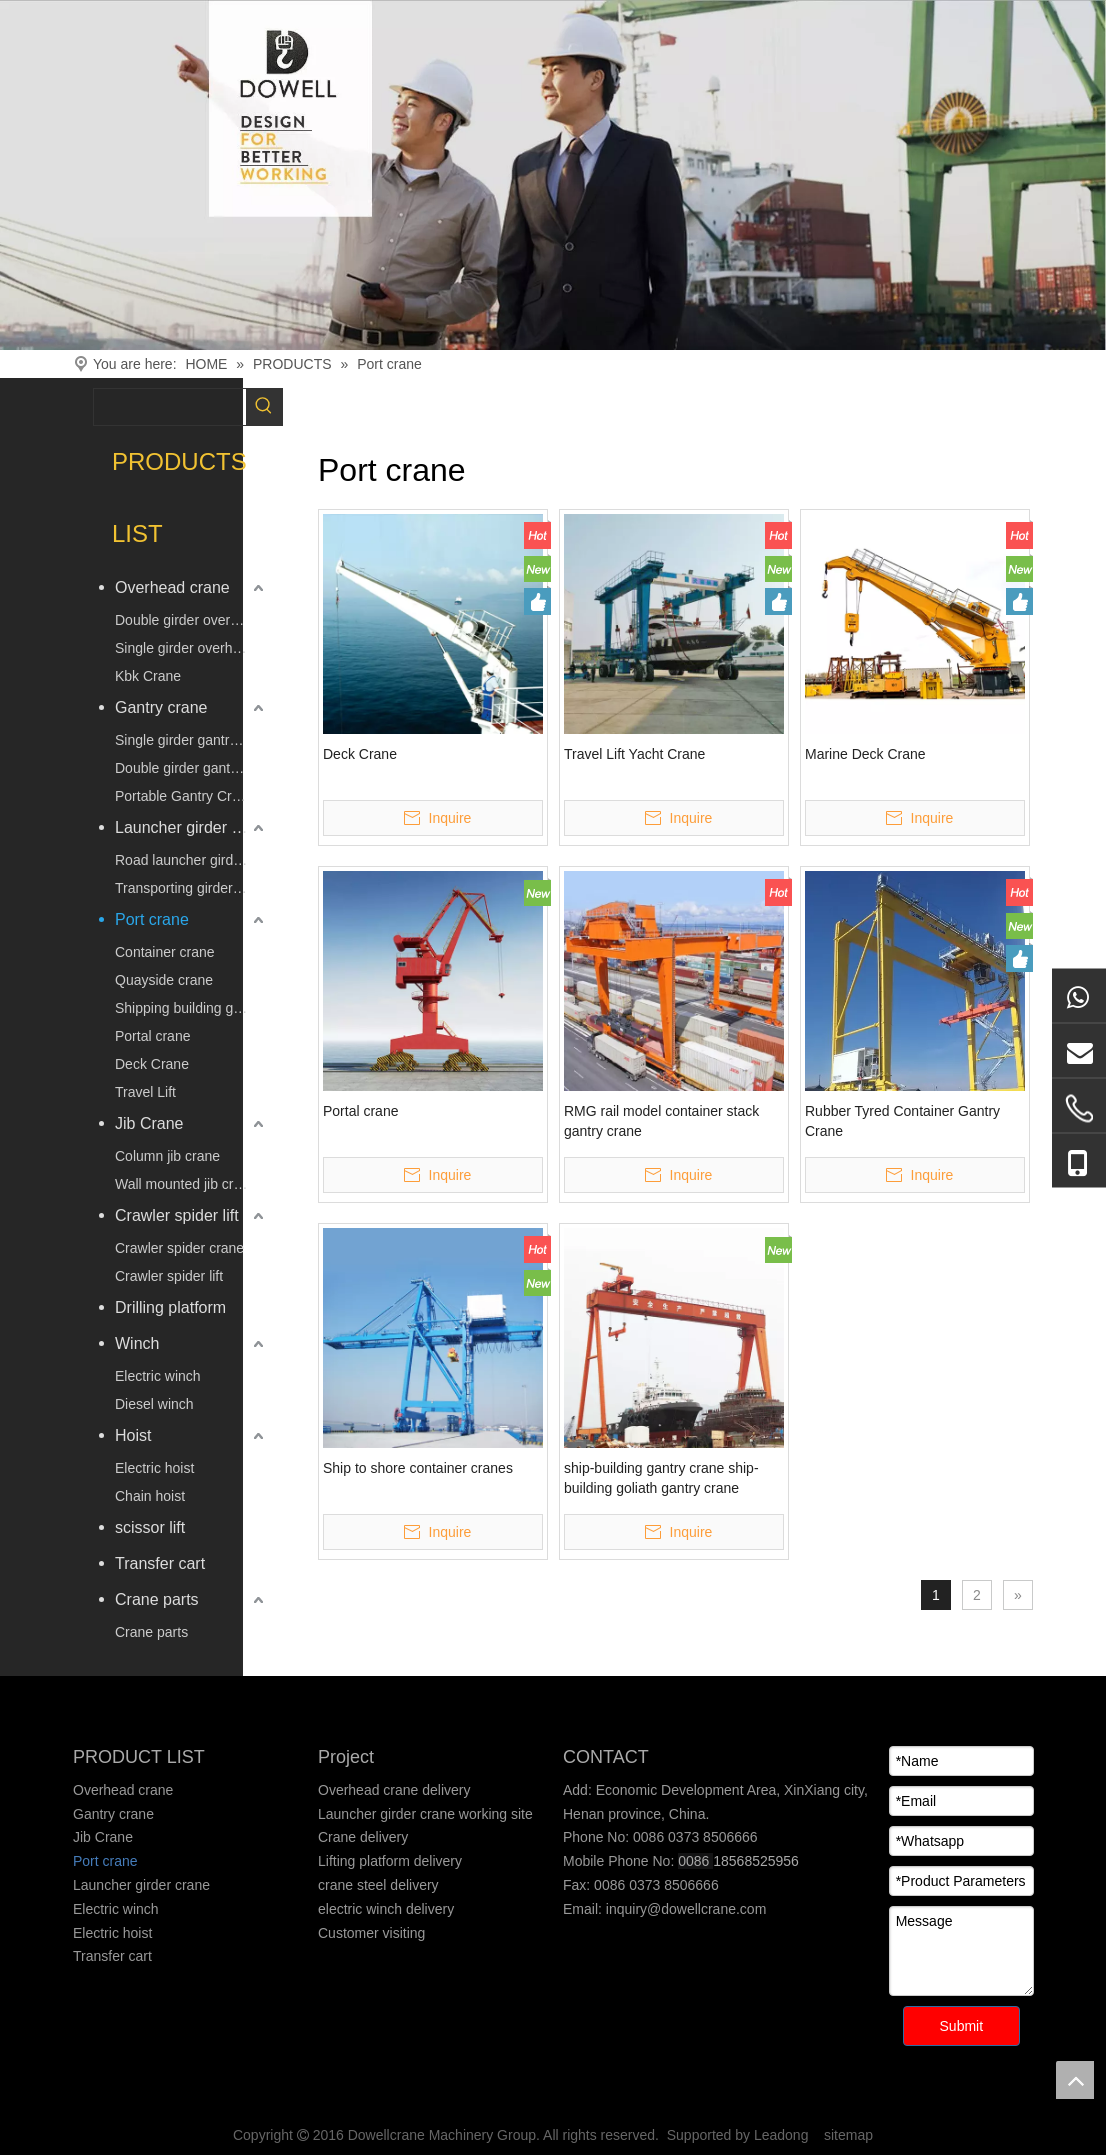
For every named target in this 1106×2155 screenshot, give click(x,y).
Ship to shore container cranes (418, 1468)
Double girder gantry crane (191, 768)
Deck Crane (152, 1064)
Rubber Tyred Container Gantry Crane (902, 1121)
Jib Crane (149, 1123)
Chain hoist (150, 1496)
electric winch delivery (386, 1909)
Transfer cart (160, 1563)
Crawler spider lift (177, 1215)
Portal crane (152, 1036)
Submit (962, 2026)
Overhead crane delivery (394, 1790)
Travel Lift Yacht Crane (634, 754)
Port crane (152, 919)
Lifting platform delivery (390, 1861)
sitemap (848, 2135)
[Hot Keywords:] (264, 407)
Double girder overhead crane (191, 620)
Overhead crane (172, 587)
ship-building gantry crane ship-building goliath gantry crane (661, 1478)
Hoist (133, 1435)
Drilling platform (170, 1307)
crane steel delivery (378, 1885)
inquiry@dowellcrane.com (684, 1909)
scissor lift (150, 1527)
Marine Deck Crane (865, 754)
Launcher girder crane (191, 827)
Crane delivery (363, 1837)
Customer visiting (371, 1933)
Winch (137, 1343)
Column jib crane (167, 1156)
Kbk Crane (148, 676)
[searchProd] (170, 407)
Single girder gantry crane (191, 740)
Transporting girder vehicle (191, 888)
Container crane (165, 952)
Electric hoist (154, 1468)
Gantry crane (161, 707)
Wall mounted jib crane (186, 1184)
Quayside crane (164, 980)
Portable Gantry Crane (185, 796)
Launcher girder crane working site (425, 1814)
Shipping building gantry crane (191, 1008)
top (1075, 2080)
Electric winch (158, 1376)
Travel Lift (145, 1092)
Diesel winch (154, 1404)
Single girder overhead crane (191, 648)
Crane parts (157, 1599)
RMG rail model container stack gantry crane (661, 1121)
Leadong (781, 2135)
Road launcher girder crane (191, 860)
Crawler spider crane (179, 1248)
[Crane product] (553, 175)
